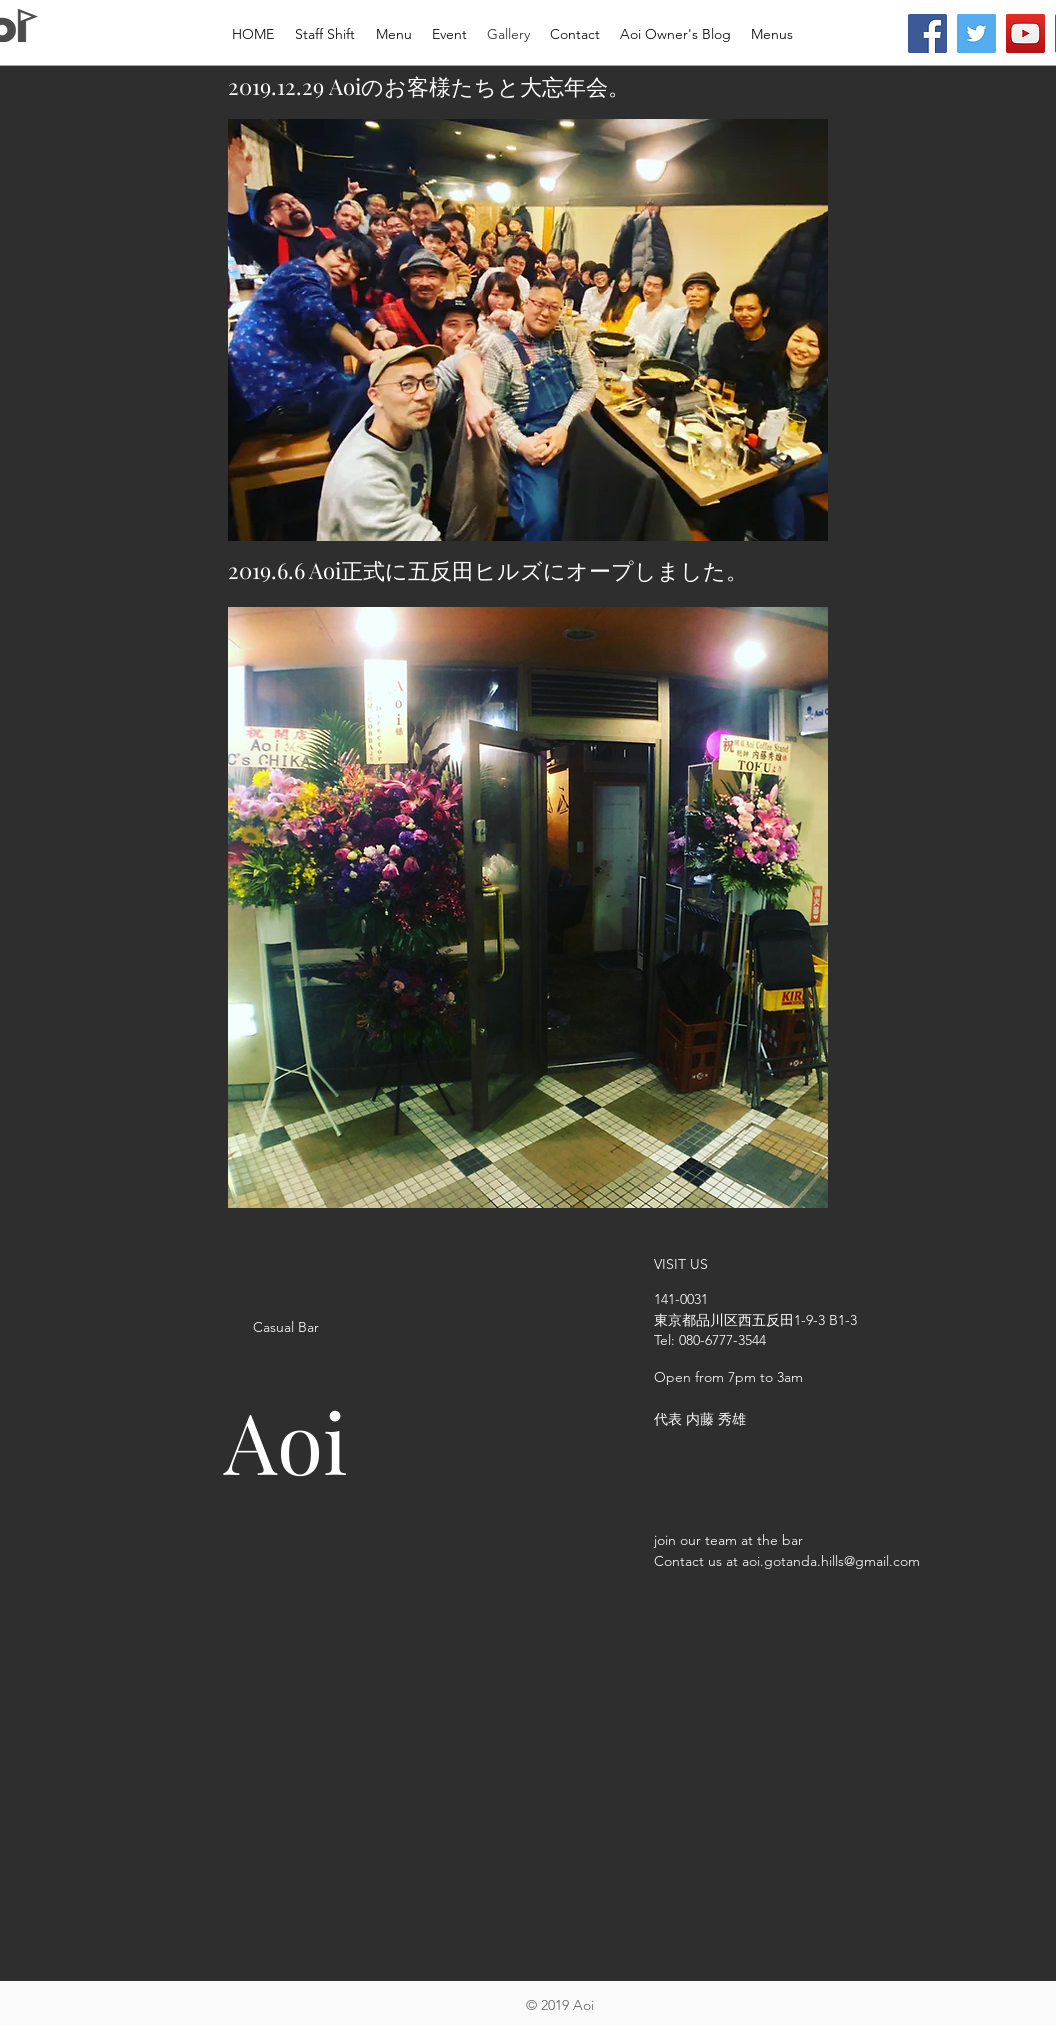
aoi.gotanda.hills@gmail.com (831, 1561)
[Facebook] (927, 33)
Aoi (286, 1440)
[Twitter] (976, 33)
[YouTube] (1025, 33)
